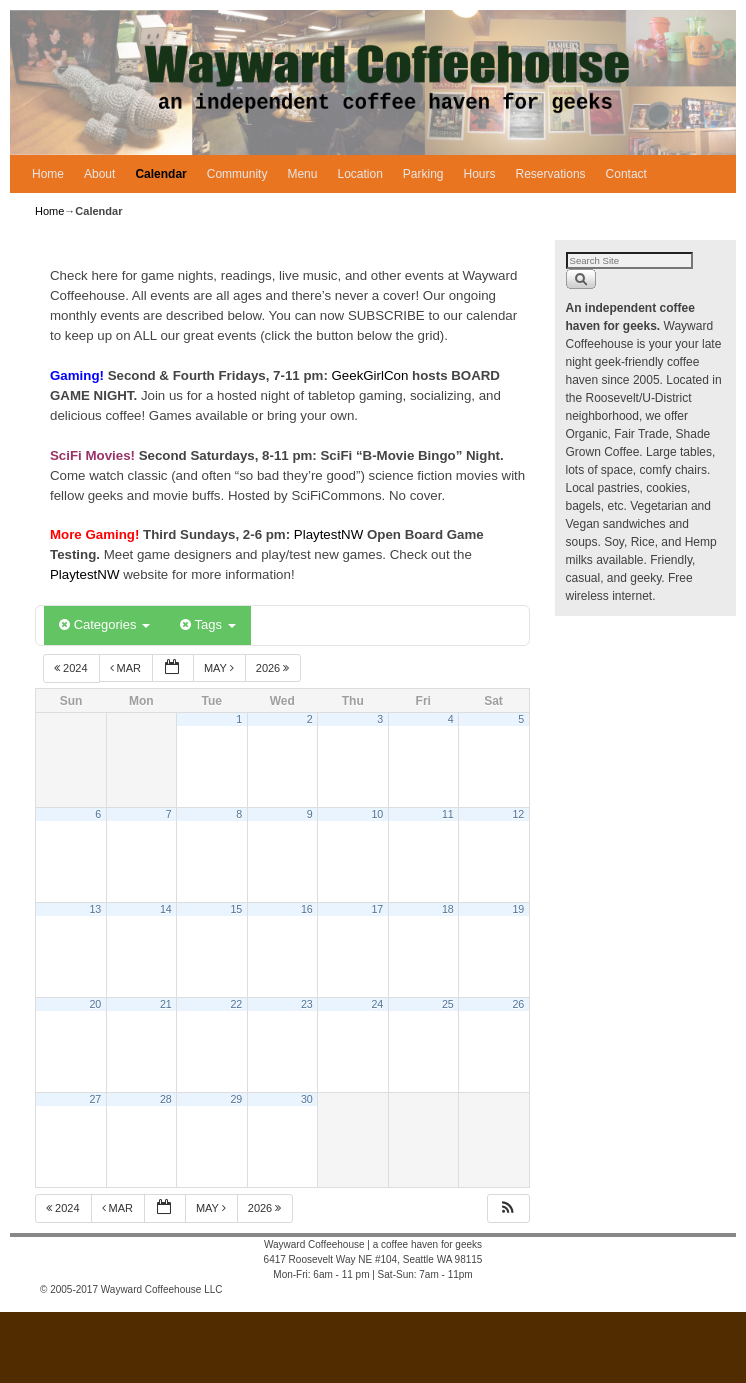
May (220, 668)
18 (448, 909)
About (99, 174)
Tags (207, 624)
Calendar (160, 174)
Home (48, 174)
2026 (274, 668)
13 (95, 909)
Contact (626, 174)
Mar (127, 668)
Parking (423, 174)
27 (95, 1099)
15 (236, 909)
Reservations (551, 174)
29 (236, 1099)
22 (236, 1004)
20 (95, 1004)
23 (307, 1004)
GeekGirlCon (372, 375)
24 (377, 1004)
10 (377, 814)
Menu (302, 174)
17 (377, 909)
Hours (480, 174)
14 (166, 909)
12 (518, 814)
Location (359, 174)
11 (448, 814)
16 (307, 909)
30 (307, 1099)
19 (518, 909)
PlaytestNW (330, 534)
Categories (104, 624)
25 (448, 1004)
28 (166, 1099)
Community (237, 174)
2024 (72, 668)
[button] (508, 1208)
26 (518, 1004)
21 (166, 1004)
